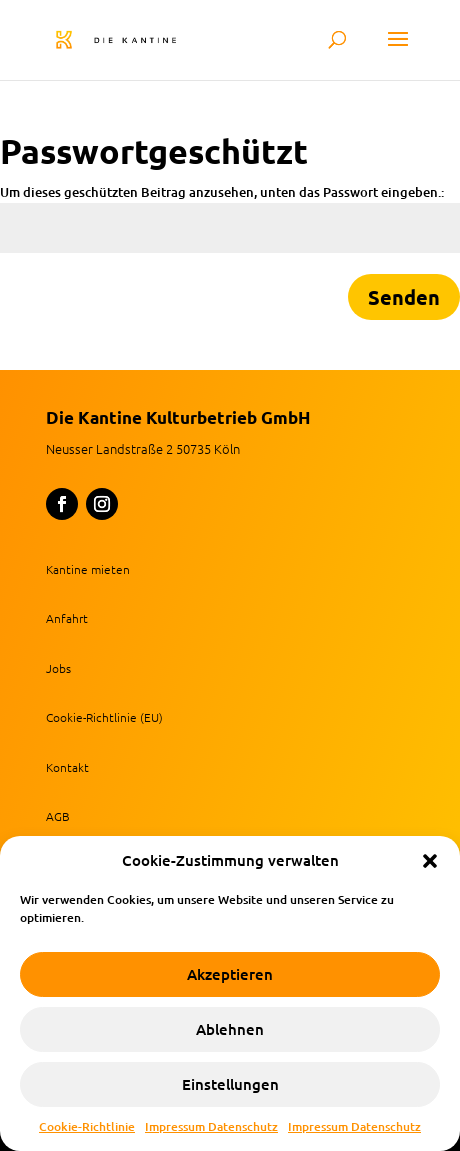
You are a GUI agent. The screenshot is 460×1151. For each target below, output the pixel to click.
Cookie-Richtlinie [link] (87, 1126)
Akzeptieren (230, 975)
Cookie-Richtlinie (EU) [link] (104, 717)
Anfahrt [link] (67, 618)
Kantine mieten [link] (88, 569)
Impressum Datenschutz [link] (211, 1126)
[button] (430, 861)
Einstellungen (230, 1085)
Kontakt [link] (67, 767)
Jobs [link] (58, 668)
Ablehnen (230, 1030)
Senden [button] (404, 297)
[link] (141, 38)
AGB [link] (58, 816)
